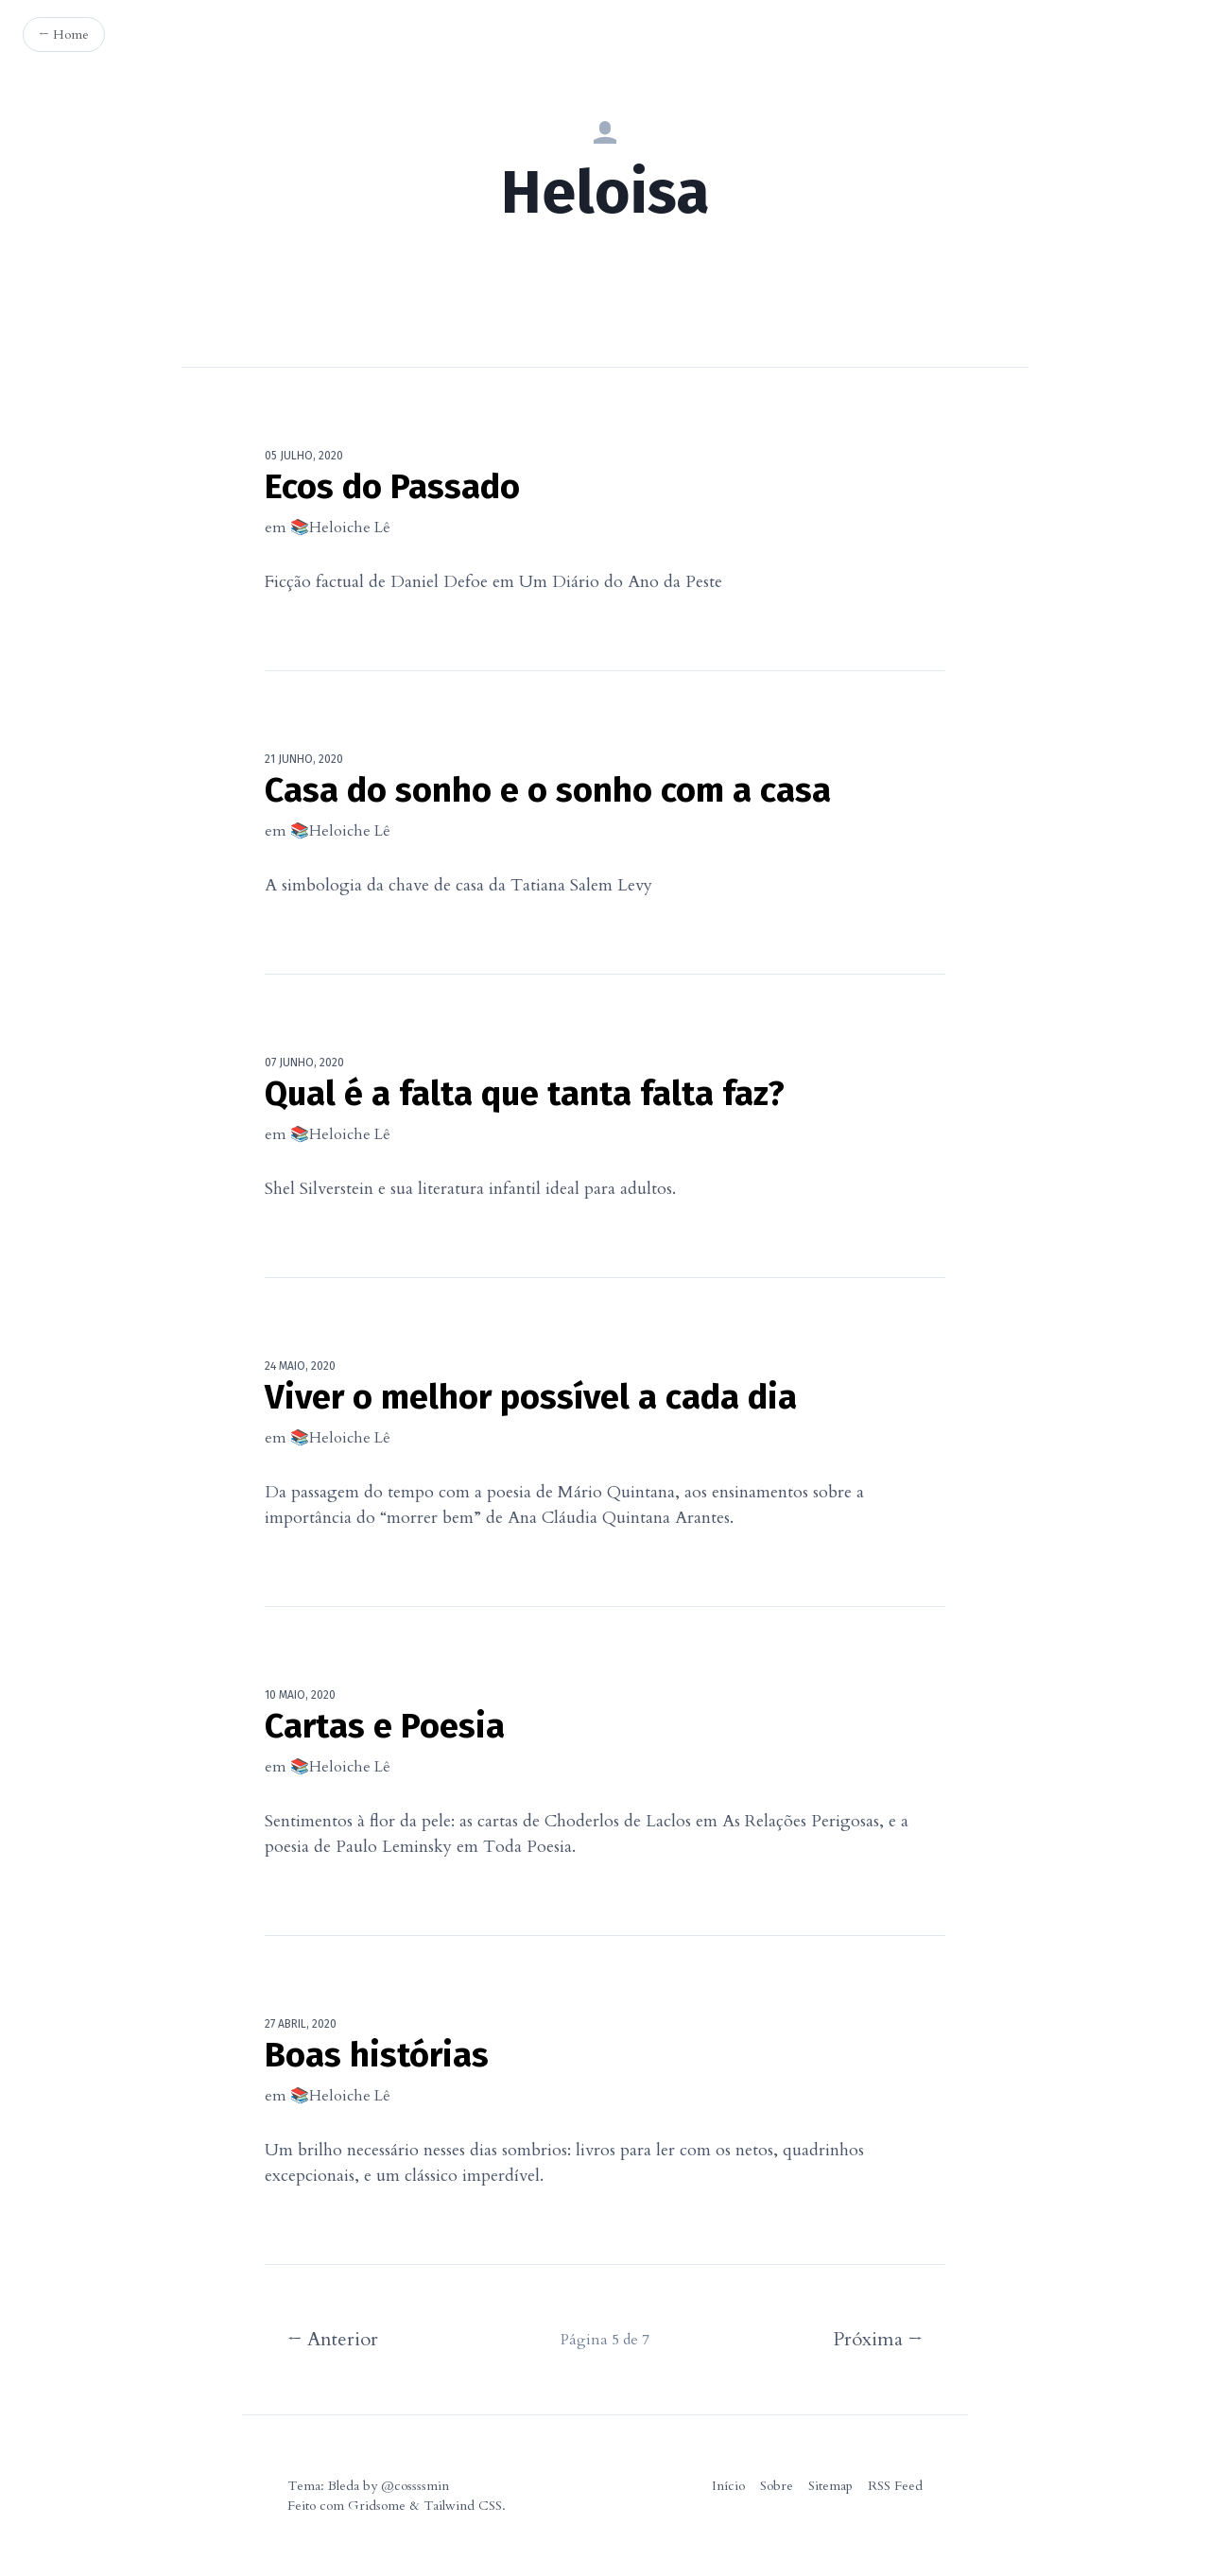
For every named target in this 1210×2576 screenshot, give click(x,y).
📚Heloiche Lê (340, 527)
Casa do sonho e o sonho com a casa (548, 790)
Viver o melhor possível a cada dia (531, 1397)
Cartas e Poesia (385, 1726)
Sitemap (830, 2486)
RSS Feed (895, 2486)
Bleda (343, 2486)
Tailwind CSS (463, 2506)
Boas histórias (377, 2055)
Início (728, 2486)
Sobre (776, 2486)
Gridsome (377, 2506)
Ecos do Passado (392, 487)
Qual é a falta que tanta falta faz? (525, 1094)
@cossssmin (415, 2486)
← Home (64, 34)
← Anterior (332, 2339)
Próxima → (878, 2339)
